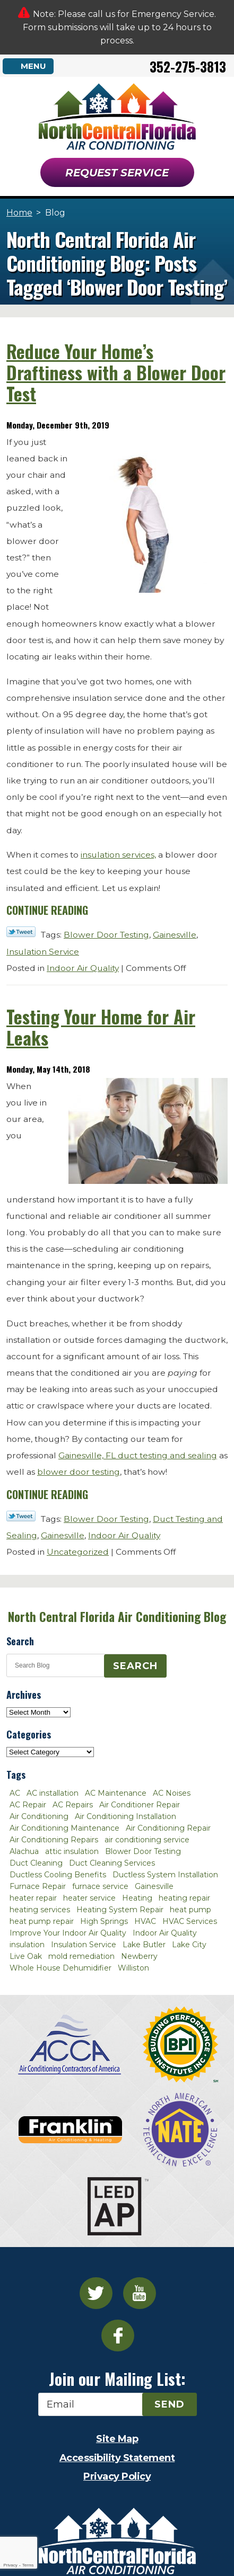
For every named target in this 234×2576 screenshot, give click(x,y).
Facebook (117, 2335)
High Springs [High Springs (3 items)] (104, 1921)
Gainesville (174, 935)
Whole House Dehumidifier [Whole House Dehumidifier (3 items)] (60, 1968)
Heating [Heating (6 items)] (137, 1898)
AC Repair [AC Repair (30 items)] (28, 1805)
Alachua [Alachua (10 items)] (24, 1851)
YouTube (139, 2293)
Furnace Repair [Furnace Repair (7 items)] (38, 1886)
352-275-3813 (188, 66)
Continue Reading (47, 910)
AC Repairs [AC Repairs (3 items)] (73, 1805)
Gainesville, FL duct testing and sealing (137, 1455)
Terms (28, 2565)
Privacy (10, 2565)
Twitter (96, 2293)
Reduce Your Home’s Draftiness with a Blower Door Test (116, 372)
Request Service (117, 172)
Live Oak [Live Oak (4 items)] (26, 1956)
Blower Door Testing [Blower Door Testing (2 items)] (143, 1851)
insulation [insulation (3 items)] (27, 1944)
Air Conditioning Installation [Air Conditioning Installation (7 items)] (125, 1816)
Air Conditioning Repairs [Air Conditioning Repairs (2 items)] (54, 1839)
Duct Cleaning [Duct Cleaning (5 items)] (36, 1863)
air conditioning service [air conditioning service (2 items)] (147, 1839)
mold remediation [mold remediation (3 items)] (81, 1956)
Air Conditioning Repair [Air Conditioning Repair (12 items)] (168, 1828)
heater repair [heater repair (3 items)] (33, 1898)
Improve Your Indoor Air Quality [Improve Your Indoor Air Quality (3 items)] (68, 1933)
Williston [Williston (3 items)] (133, 1968)
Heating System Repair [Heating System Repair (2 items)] (119, 1909)
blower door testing (78, 1472)
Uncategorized (78, 1552)
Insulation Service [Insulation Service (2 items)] (83, 1944)
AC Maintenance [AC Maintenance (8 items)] (115, 1793)
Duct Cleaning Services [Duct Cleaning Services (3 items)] (112, 1863)
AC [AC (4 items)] (15, 1793)
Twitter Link (21, 931)
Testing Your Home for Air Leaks (100, 1027)
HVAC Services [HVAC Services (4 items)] (189, 1921)
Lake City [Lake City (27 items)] (189, 1944)
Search (135, 1666)
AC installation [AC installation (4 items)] (53, 1793)
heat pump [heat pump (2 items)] (190, 1909)
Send (169, 2404)
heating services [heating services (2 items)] (40, 1909)
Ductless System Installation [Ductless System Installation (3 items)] (165, 1874)
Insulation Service (42, 952)
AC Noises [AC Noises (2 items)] (171, 1793)
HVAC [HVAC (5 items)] (145, 1921)
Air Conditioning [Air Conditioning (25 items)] (39, 1816)
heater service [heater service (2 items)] (89, 1898)
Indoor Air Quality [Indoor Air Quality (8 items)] (165, 1933)
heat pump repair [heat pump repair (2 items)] (42, 1921)
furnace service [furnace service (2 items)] (100, 1886)
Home (19, 213)
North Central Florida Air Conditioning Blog (117, 1617)
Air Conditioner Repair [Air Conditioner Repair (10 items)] (139, 1805)
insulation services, (118, 855)
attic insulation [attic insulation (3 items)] (72, 1851)
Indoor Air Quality (83, 968)
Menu (33, 66)
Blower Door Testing (106, 935)
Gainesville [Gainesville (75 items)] (154, 1886)
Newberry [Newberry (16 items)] (139, 1956)
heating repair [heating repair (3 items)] (184, 1898)
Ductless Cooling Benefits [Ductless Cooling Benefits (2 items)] (58, 1874)
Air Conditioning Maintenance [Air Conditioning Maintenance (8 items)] (64, 1828)
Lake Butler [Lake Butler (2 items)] (144, 1944)
